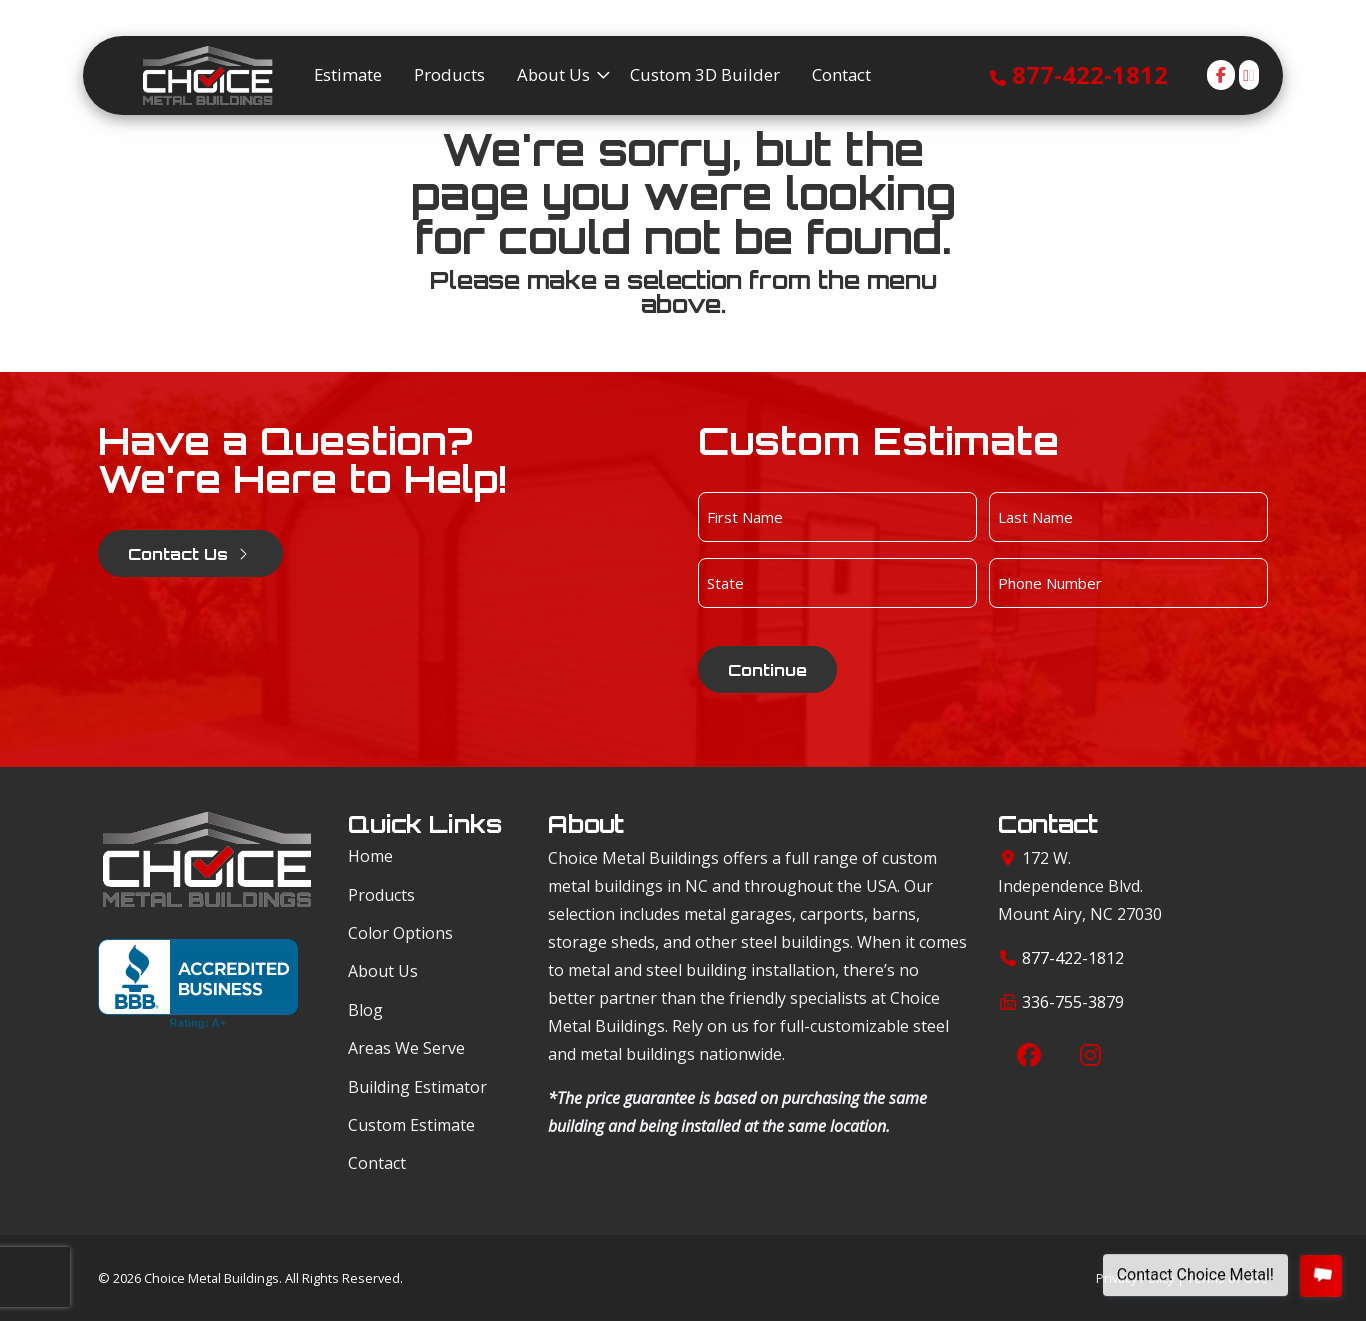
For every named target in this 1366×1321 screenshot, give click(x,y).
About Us (383, 971)
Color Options (400, 933)
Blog (365, 1010)
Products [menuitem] (449, 74)
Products (381, 895)
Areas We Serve (406, 1048)
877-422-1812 (1090, 74)
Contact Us (190, 554)
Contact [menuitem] (841, 74)
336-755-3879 (1073, 1002)
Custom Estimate (411, 1125)
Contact (377, 1163)
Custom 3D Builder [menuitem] (705, 74)
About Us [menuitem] (553, 74)
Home (370, 856)
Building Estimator (417, 1087)
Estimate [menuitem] (348, 74)
